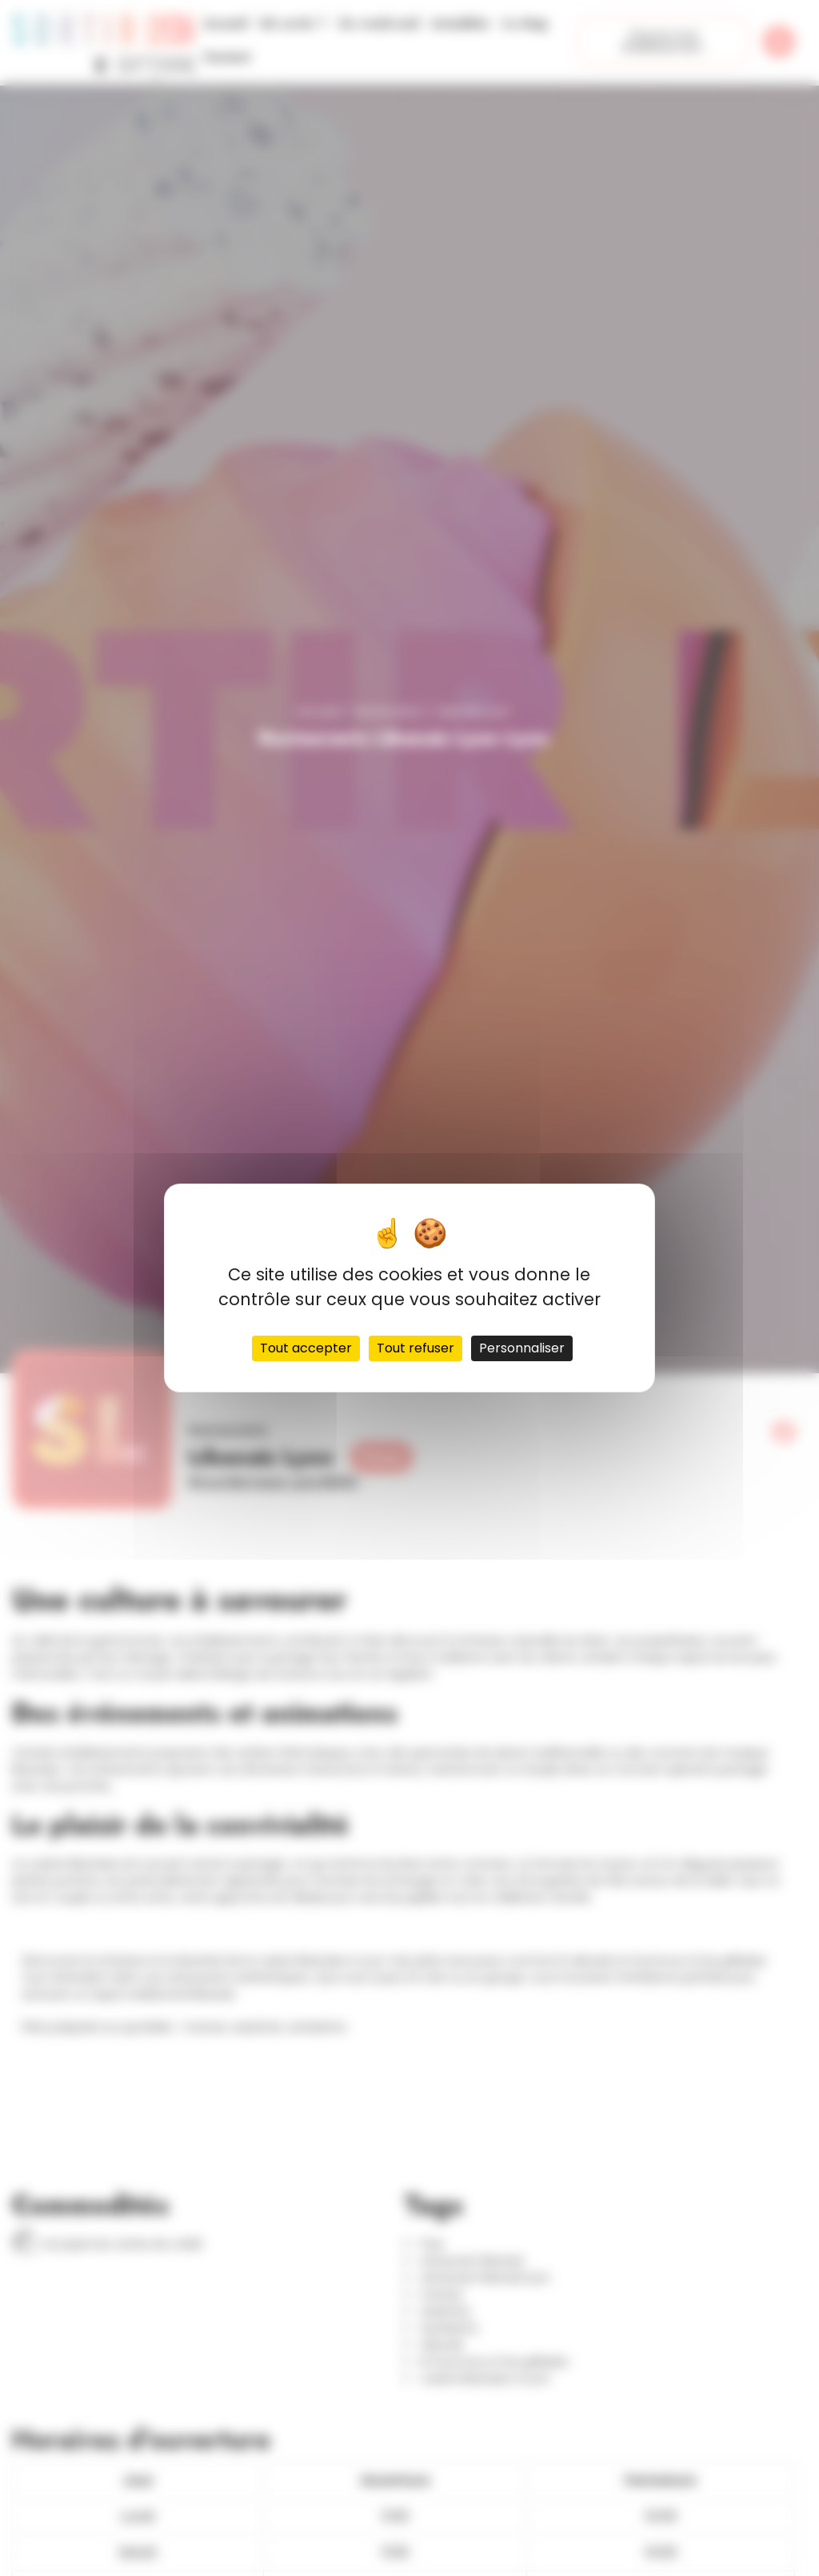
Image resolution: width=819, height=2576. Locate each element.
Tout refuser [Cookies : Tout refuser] (415, 1348)
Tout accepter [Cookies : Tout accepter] (306, 1348)
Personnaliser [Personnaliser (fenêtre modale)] (522, 1348)
